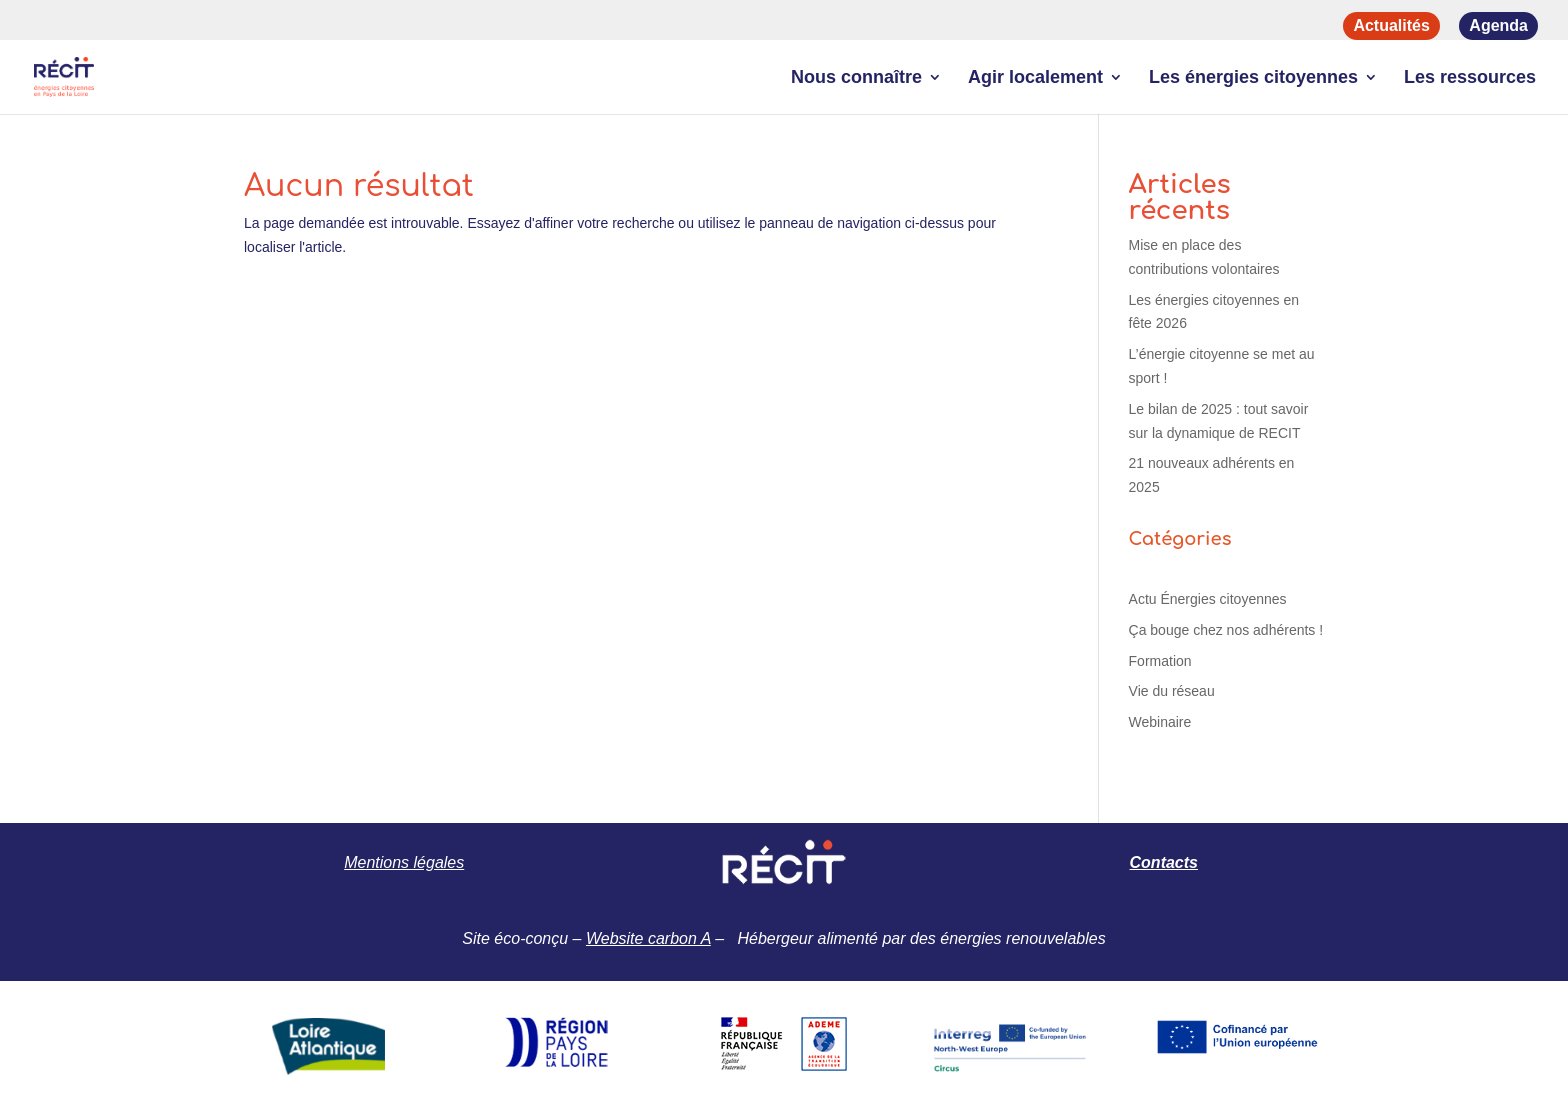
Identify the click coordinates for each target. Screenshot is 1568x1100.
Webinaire (1160, 722)
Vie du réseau (1172, 691)
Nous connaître (856, 78)
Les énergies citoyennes (1253, 78)
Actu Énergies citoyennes (1208, 599)
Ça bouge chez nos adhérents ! (1226, 630)
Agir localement (1035, 78)
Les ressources (1470, 78)
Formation (1160, 661)
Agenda (1498, 25)
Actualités (1391, 25)
